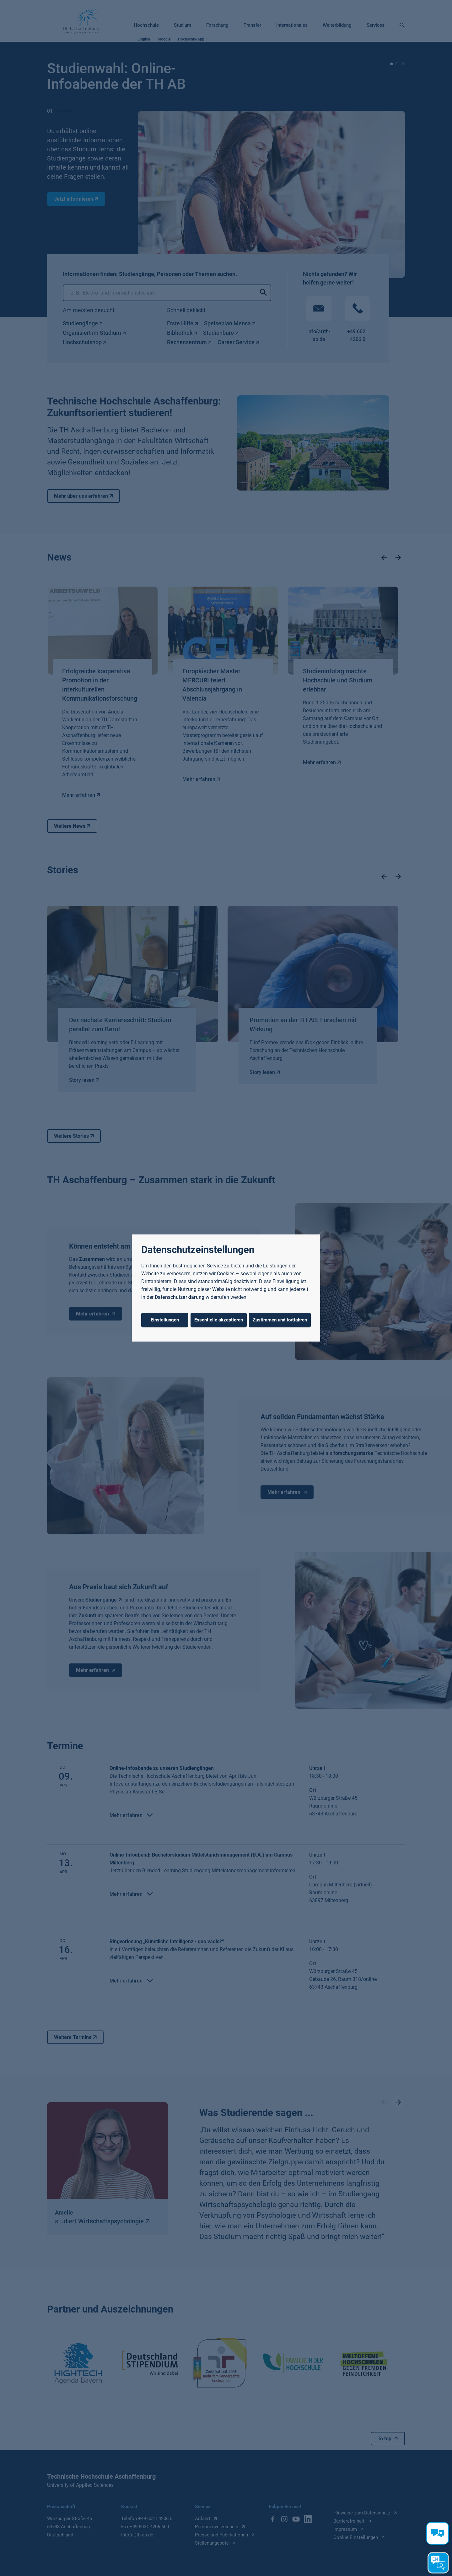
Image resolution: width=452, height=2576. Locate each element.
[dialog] (226, 1288)
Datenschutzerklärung (179, 1297)
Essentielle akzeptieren (218, 1320)
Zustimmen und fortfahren (280, 1320)
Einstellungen (165, 1320)
